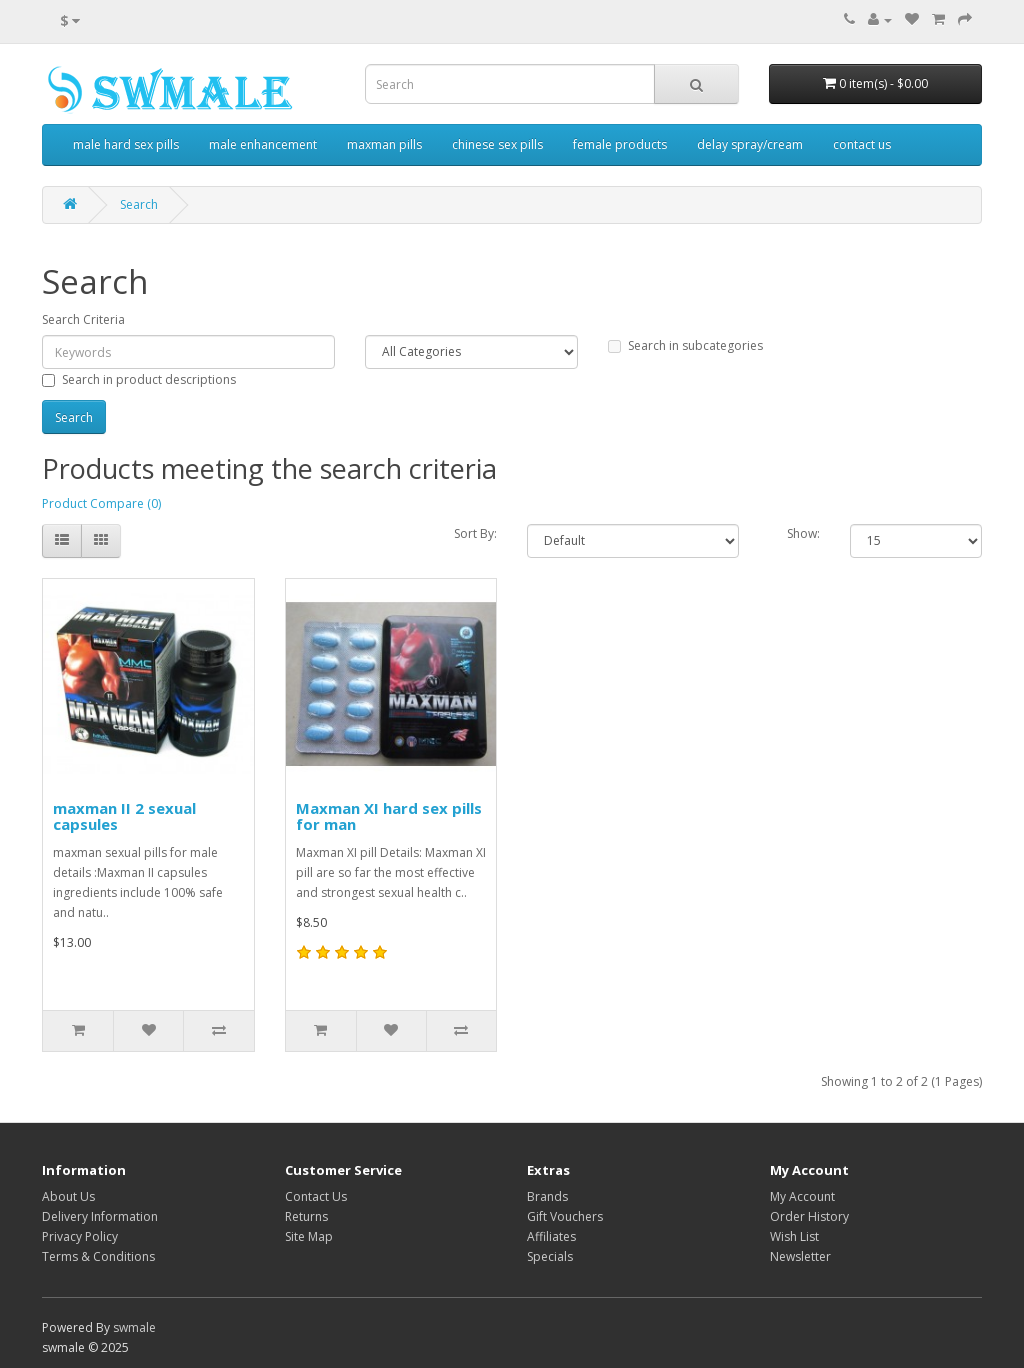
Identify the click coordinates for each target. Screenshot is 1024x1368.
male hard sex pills (126, 144)
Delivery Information (100, 1216)
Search (139, 204)
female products (620, 144)
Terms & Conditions (98, 1256)
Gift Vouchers (565, 1216)
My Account (802, 1196)
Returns (306, 1216)
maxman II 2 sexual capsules (124, 816)
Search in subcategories (685, 345)
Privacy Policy (80, 1236)
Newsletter (800, 1256)
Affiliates (551, 1236)
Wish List (794, 1236)
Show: (803, 533)
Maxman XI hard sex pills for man (389, 816)
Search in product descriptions (139, 379)
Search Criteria (83, 319)
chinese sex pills (497, 144)
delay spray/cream (750, 144)
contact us (862, 144)
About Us (68, 1196)
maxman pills (384, 144)
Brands (547, 1196)
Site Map (309, 1236)
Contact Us (316, 1196)
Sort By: (475, 533)
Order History (809, 1216)
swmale (134, 1327)
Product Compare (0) (101, 503)
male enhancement (263, 144)
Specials (550, 1256)
